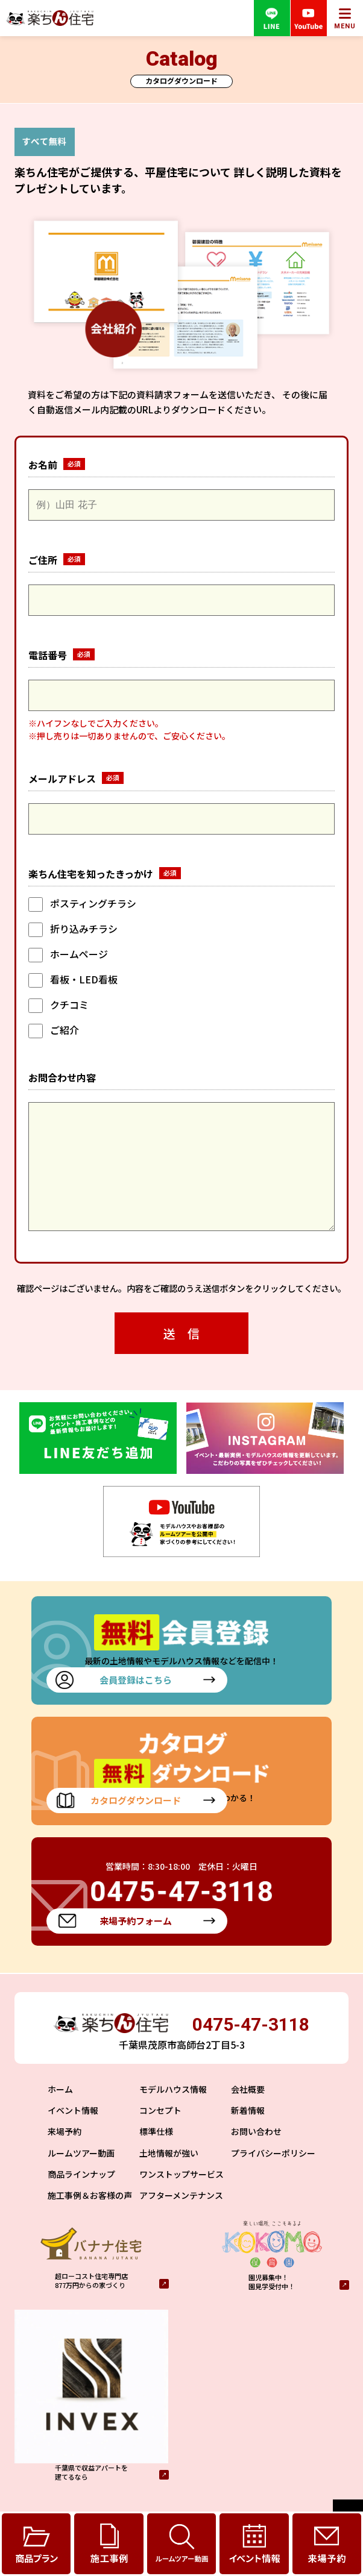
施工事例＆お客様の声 (90, 2219)
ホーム (60, 2113)
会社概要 (248, 2113)
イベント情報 (73, 2134)
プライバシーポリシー (273, 2177)
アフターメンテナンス (181, 2219)
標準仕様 (156, 2155)
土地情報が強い (168, 2177)
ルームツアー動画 (81, 2177)
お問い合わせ (256, 2155)
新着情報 (248, 2134)
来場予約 (64, 2155)
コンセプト (160, 2134)
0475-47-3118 (250, 2048)
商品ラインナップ (81, 2198)
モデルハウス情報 (173, 2113)
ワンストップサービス (181, 2198)
